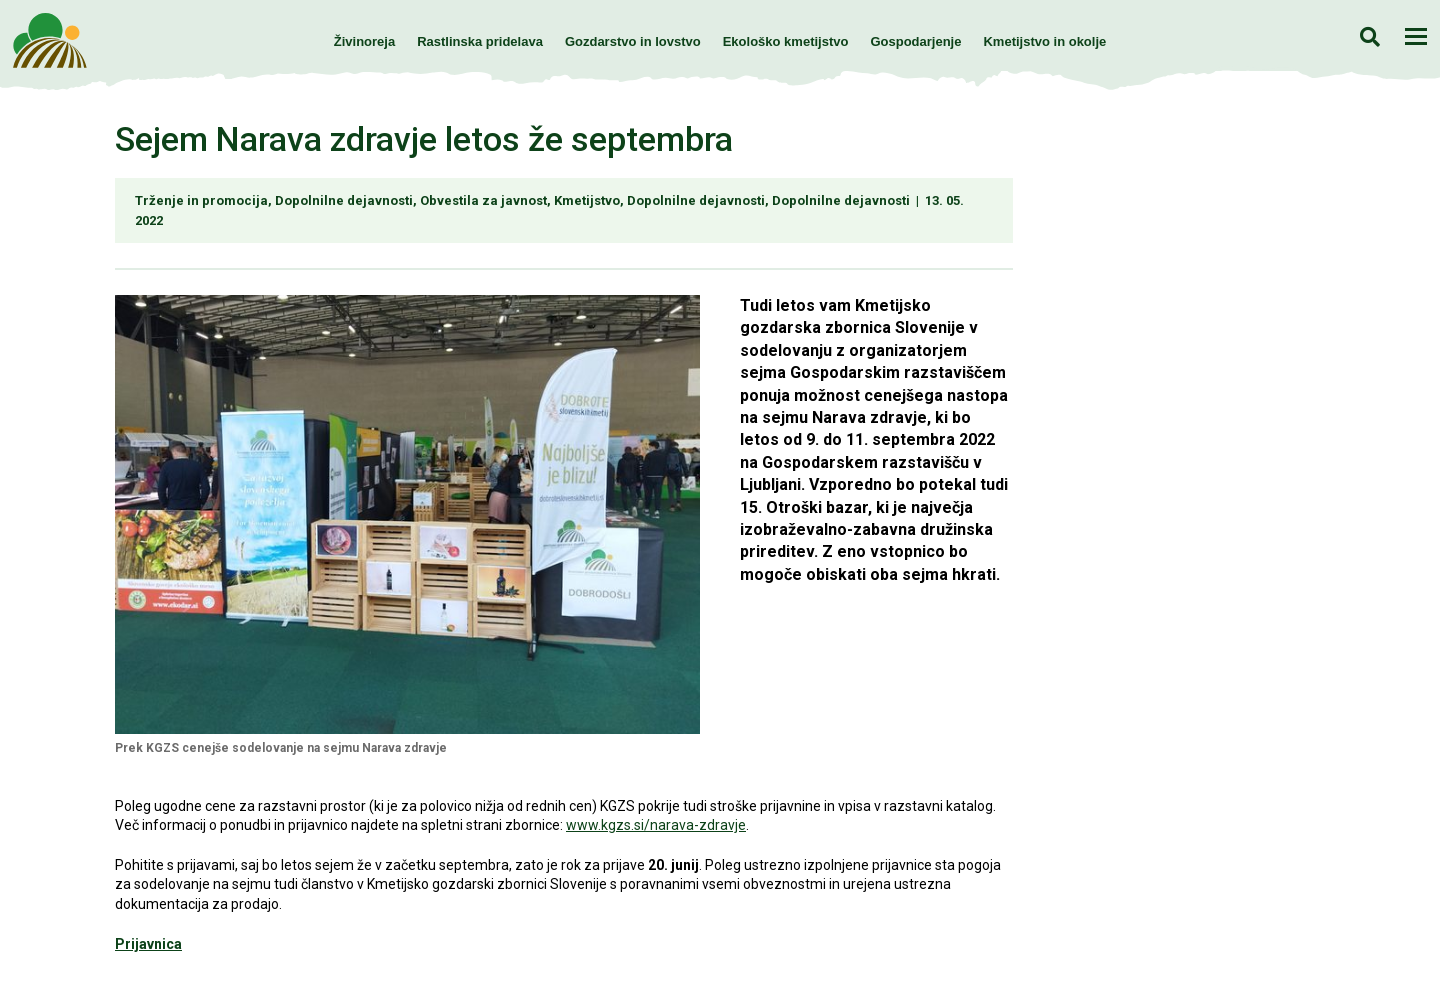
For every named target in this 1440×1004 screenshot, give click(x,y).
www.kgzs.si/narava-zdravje (656, 825)
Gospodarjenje (915, 41)
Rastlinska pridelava (480, 41)
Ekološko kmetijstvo (786, 41)
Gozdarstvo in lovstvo (633, 41)
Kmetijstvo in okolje (1044, 41)
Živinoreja (364, 41)
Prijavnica (148, 944)
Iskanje (1369, 36)
